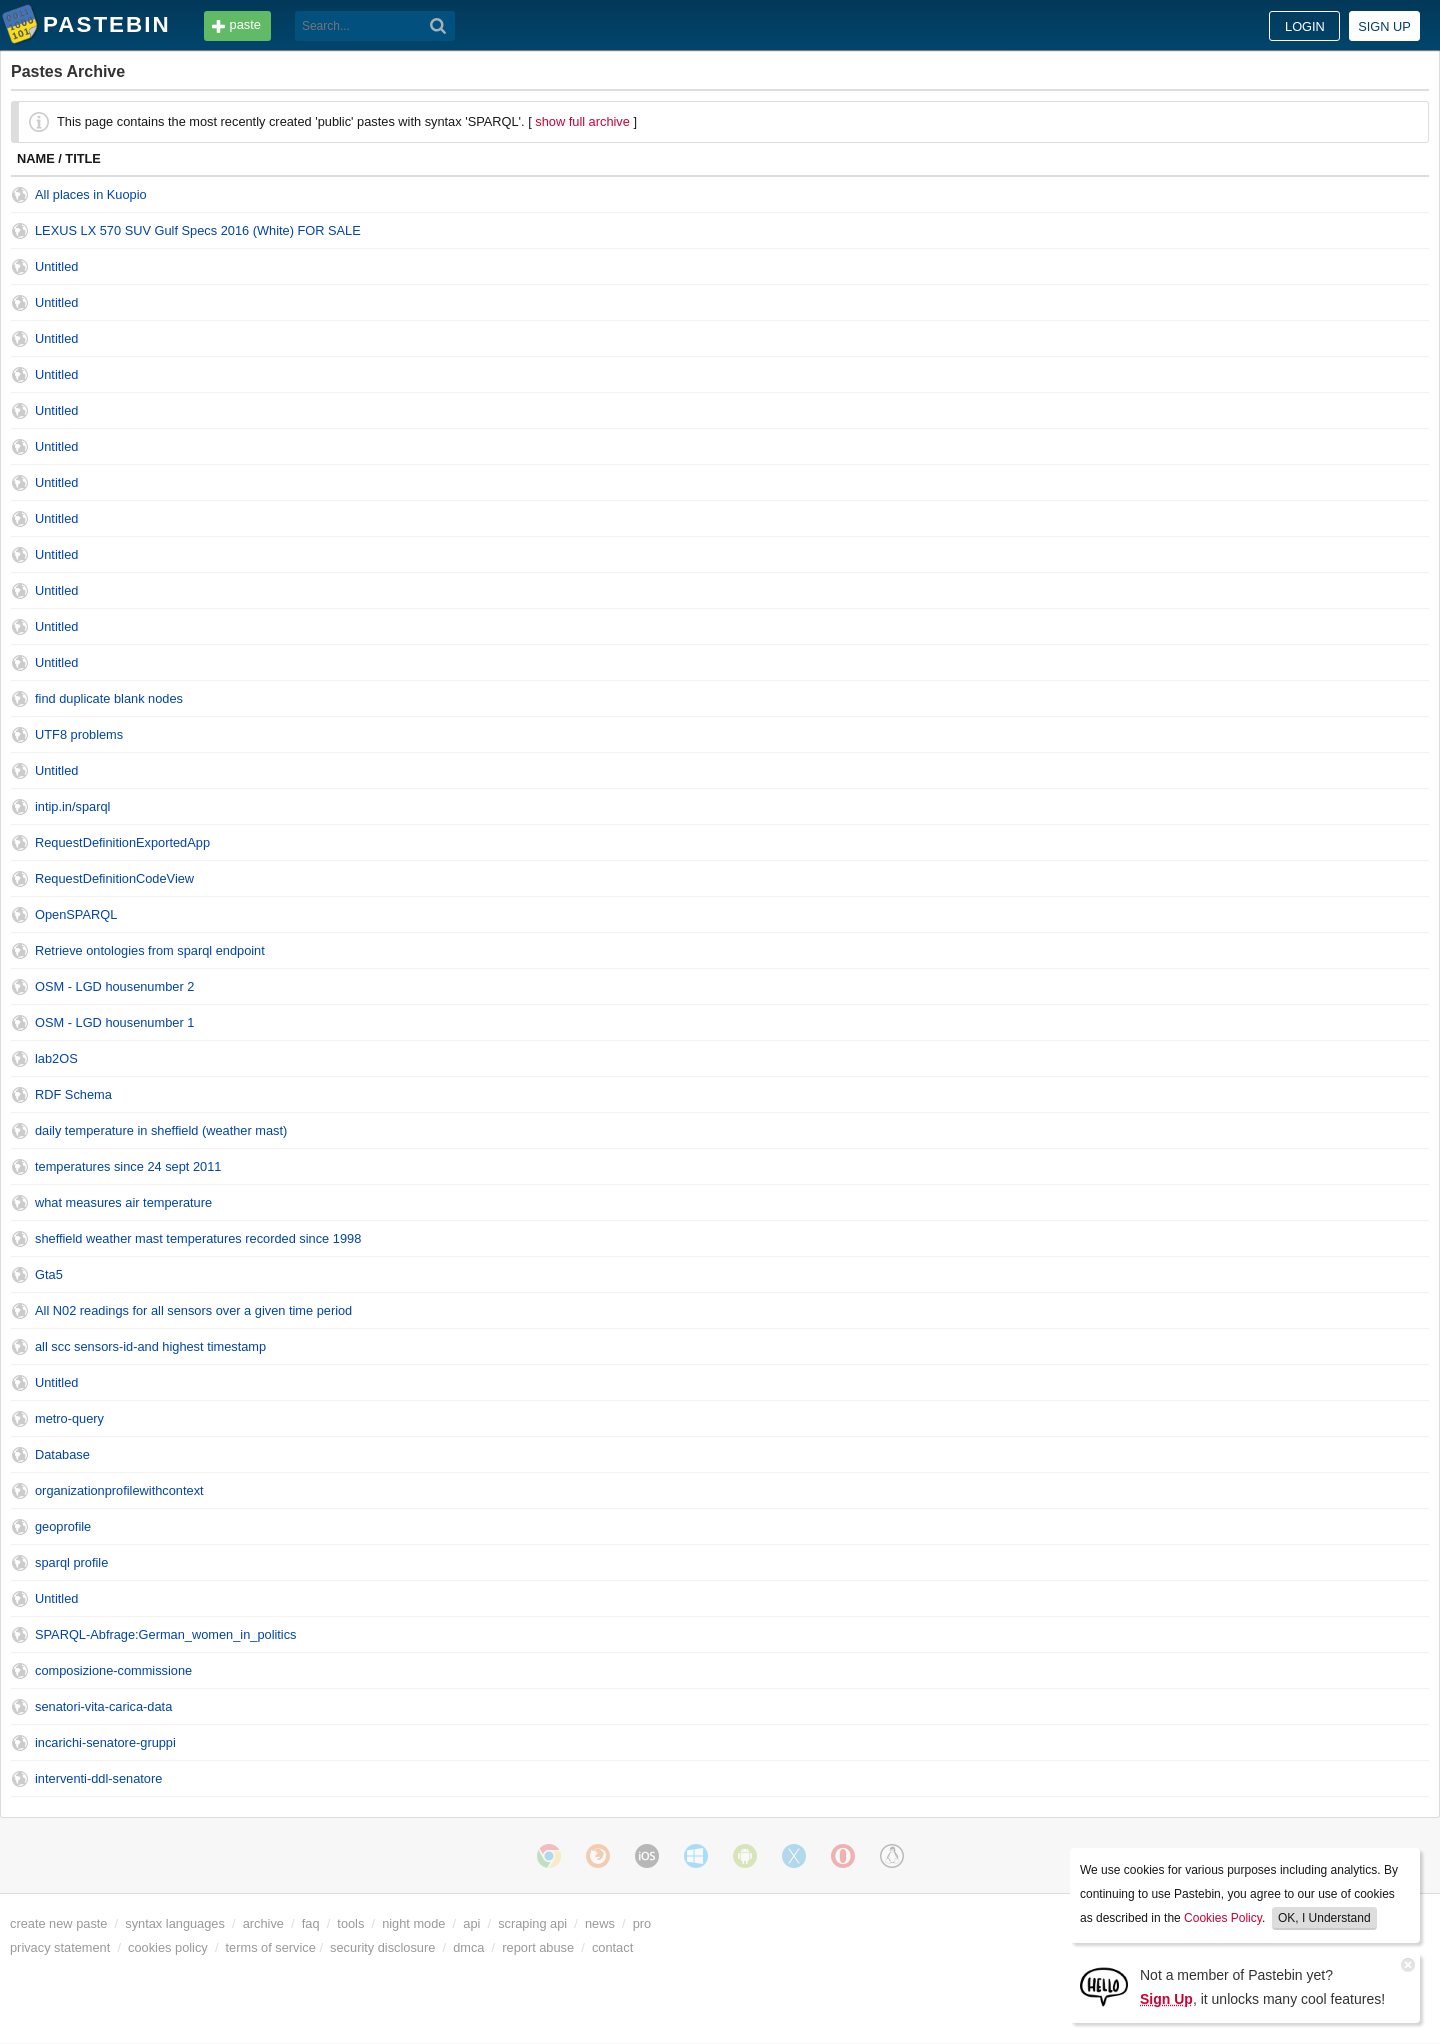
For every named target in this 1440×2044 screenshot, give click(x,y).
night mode (413, 1923)
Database (62, 1454)
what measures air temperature (123, 1202)
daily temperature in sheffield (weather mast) (161, 1130)
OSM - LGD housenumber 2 (114, 986)
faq (311, 1923)
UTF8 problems (79, 734)
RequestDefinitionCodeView (114, 878)
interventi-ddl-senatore (98, 1778)
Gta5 (49, 1274)
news (600, 1923)
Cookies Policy (1223, 1918)
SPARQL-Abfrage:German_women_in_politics (166, 1634)
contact (612, 1947)
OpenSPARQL (76, 914)
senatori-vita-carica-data (103, 1706)
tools (350, 1923)
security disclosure (382, 1947)
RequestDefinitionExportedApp (122, 842)
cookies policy (168, 1947)
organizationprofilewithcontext (119, 1490)
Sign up (1384, 26)
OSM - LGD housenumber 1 (114, 1022)
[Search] (438, 26)
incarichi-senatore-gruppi (105, 1742)
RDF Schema (73, 1094)
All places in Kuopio (91, 194)
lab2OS (56, 1058)
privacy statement (60, 1947)
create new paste (58, 1923)
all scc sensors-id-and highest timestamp (150, 1346)
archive (263, 1923)
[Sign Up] (1104, 1985)
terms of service (271, 1947)
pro (642, 1923)
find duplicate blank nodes (109, 698)
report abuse (538, 1947)
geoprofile (63, 1526)
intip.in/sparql (72, 806)
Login (1305, 26)
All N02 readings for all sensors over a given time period (193, 1310)
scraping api (532, 1923)
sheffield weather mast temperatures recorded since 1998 (198, 1238)
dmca (468, 1947)
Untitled (56, 266)
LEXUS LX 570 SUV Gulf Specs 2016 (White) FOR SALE (198, 230)
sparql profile (71, 1562)
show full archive (582, 121)
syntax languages (175, 1923)
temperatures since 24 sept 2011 (128, 1166)
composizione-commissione (113, 1670)
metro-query (69, 1418)
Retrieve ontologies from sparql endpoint (150, 950)
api (471, 1923)
